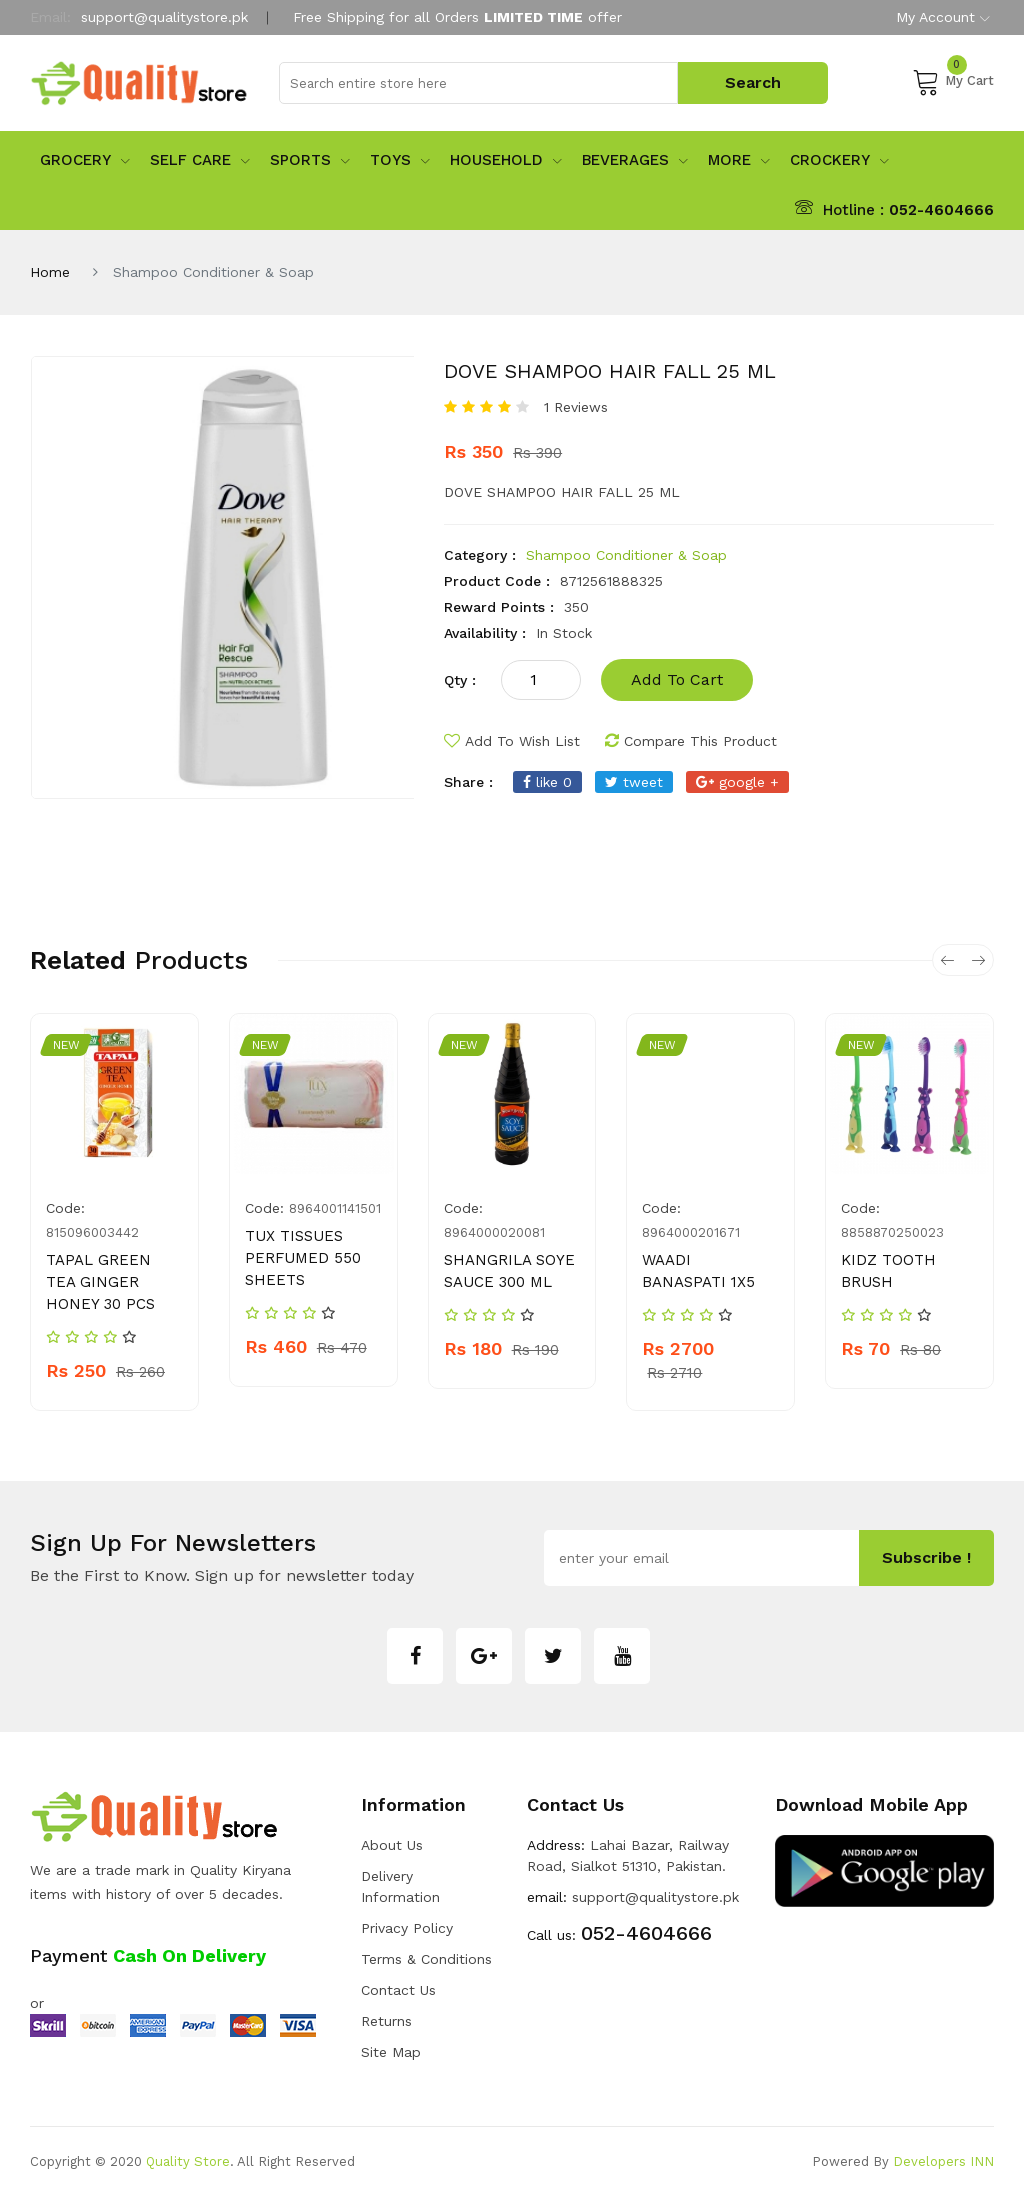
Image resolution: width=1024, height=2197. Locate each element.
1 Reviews (576, 407)
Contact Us (398, 1990)
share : (468, 782)
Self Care (200, 160)
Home (50, 272)
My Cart (953, 81)
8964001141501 (335, 1208)
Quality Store (188, 2161)
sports (310, 160)
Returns (386, 2021)
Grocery (85, 160)
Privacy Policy (407, 1928)
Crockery (839, 160)
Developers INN (943, 2161)
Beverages (635, 160)
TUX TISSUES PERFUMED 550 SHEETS (303, 1258)
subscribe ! (926, 1557)
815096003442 (92, 1232)
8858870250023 (892, 1232)
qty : (460, 680)
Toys (400, 160)
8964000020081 (494, 1232)
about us (392, 1845)
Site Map (391, 2052)
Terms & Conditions (426, 1959)
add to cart (677, 679)
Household (506, 160)
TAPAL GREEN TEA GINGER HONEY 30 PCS (100, 1282)
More (739, 160)
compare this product (691, 741)
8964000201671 (691, 1232)
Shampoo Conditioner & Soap (626, 555)
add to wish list (512, 741)
